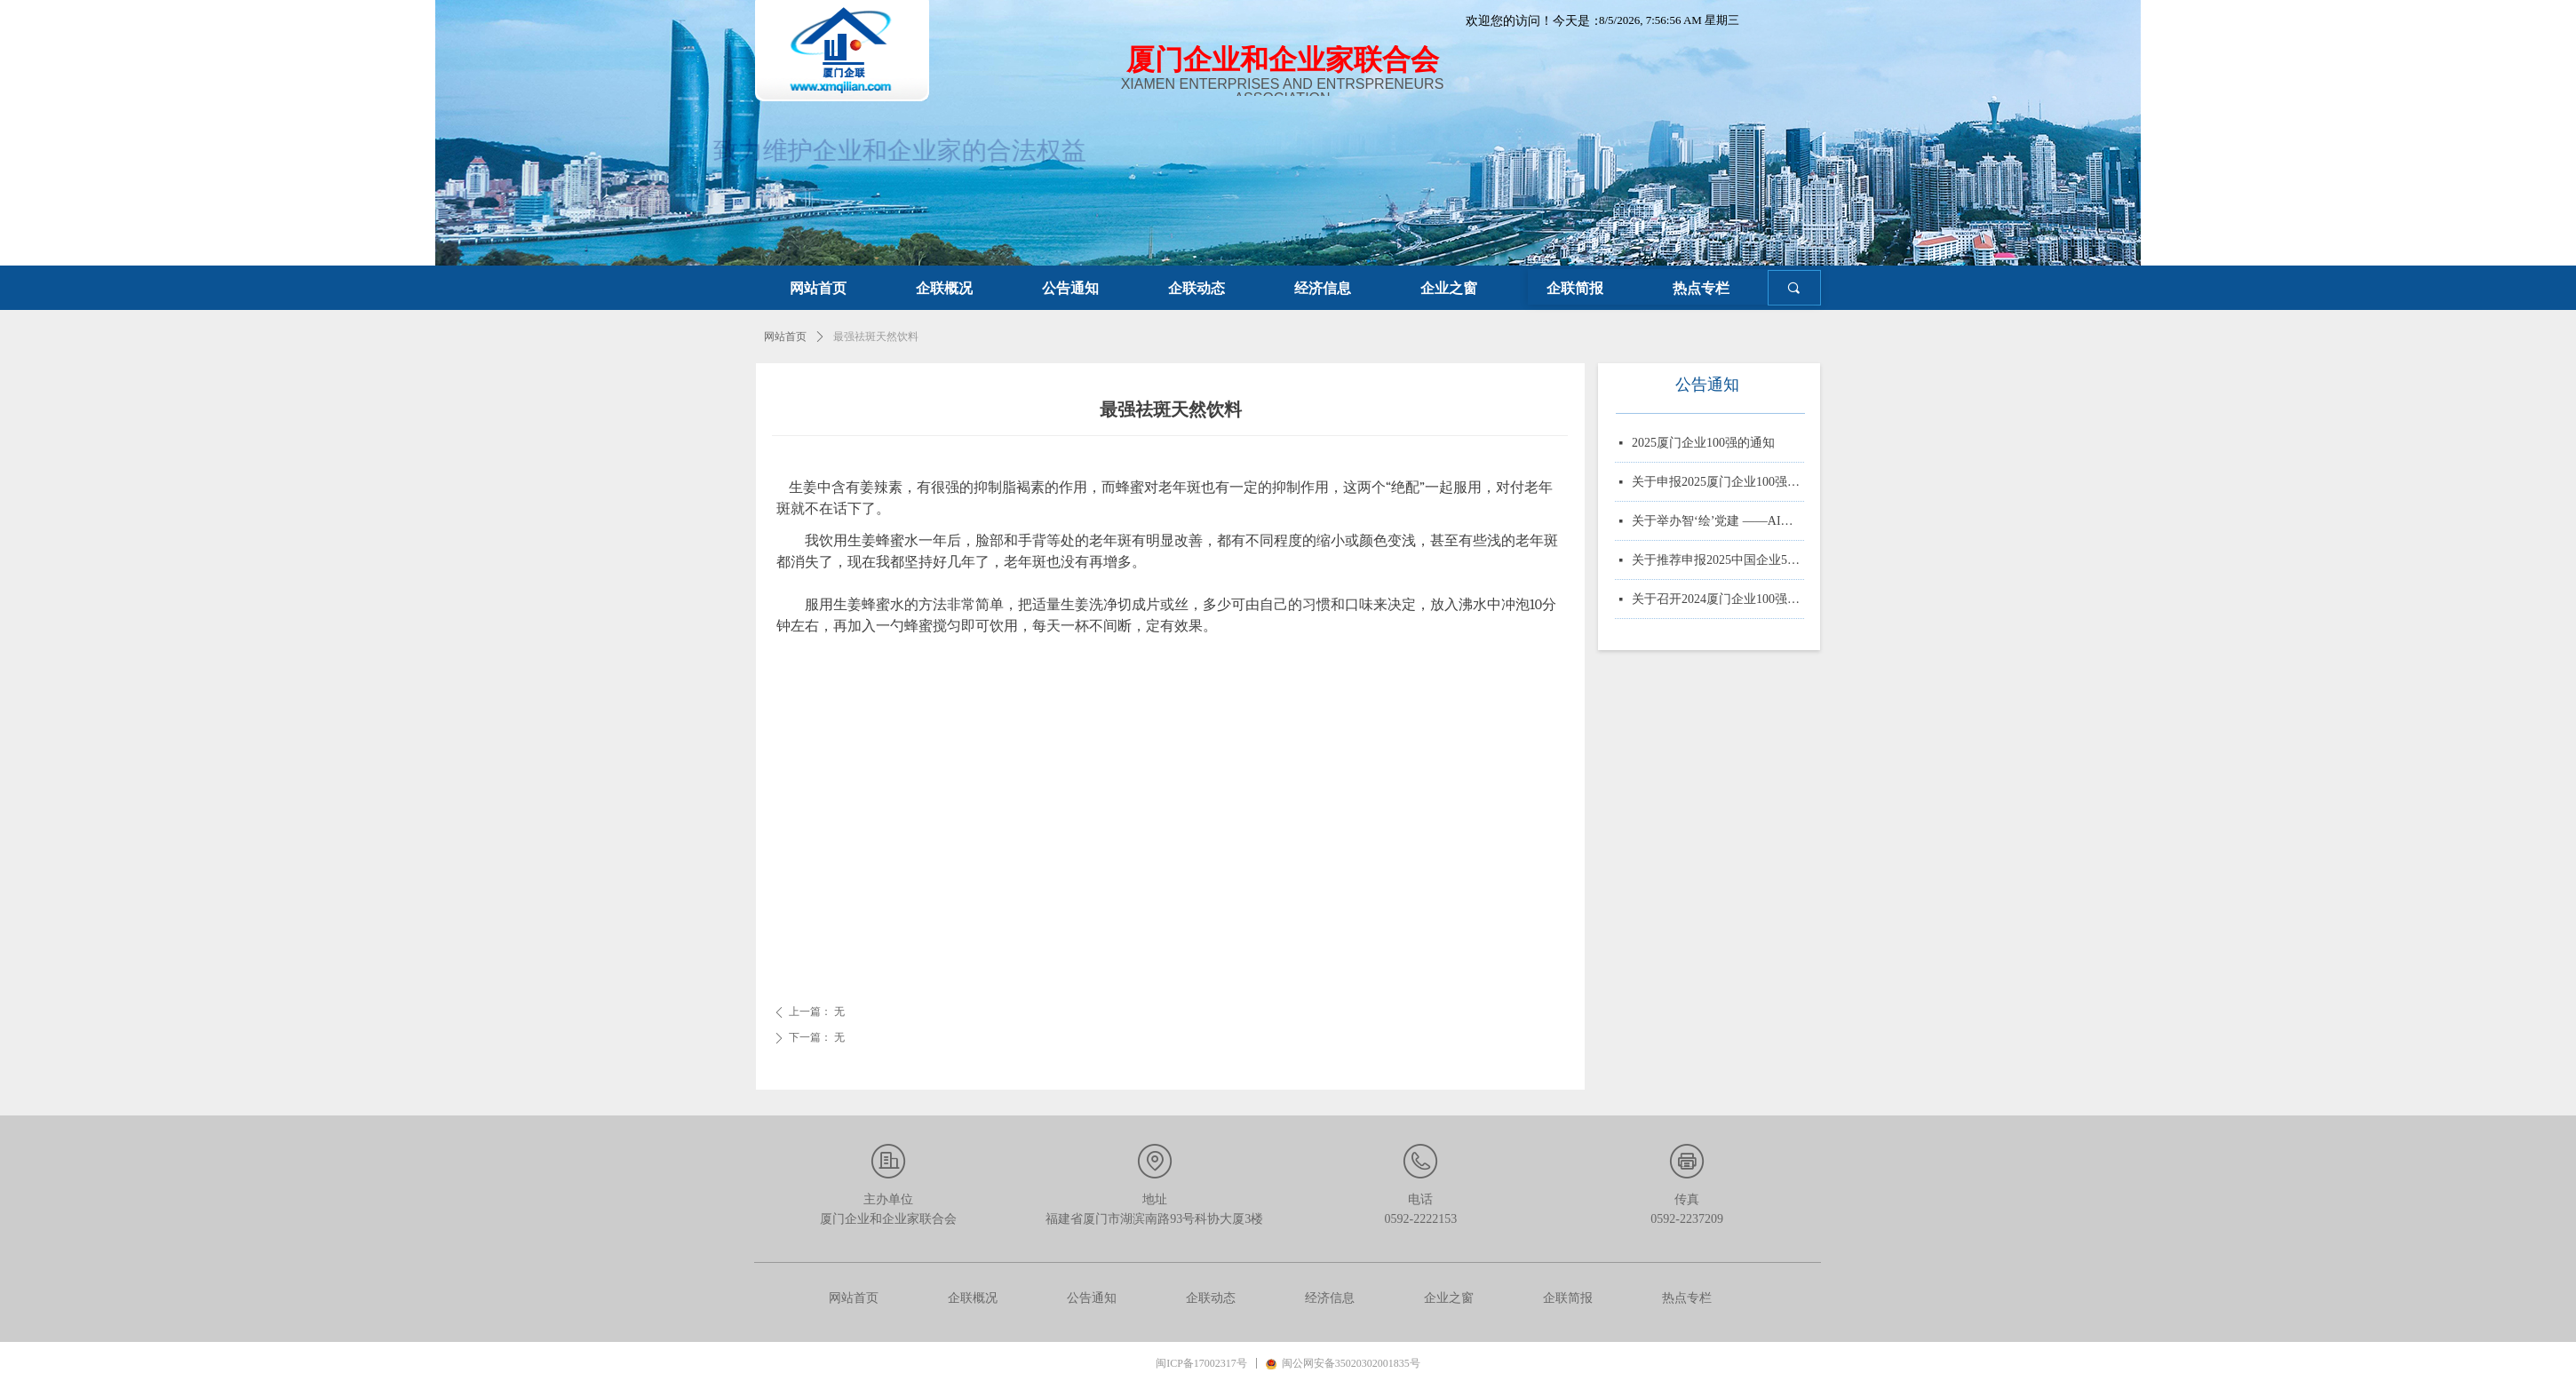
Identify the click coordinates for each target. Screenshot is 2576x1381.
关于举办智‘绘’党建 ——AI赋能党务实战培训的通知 (1718, 522)
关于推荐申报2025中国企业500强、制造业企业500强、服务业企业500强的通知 (1718, 561)
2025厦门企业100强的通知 (1703, 444)
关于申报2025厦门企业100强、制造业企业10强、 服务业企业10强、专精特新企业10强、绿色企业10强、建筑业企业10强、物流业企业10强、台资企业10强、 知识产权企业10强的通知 (1718, 483)
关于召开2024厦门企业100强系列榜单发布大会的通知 (1718, 600)
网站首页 (785, 336)
